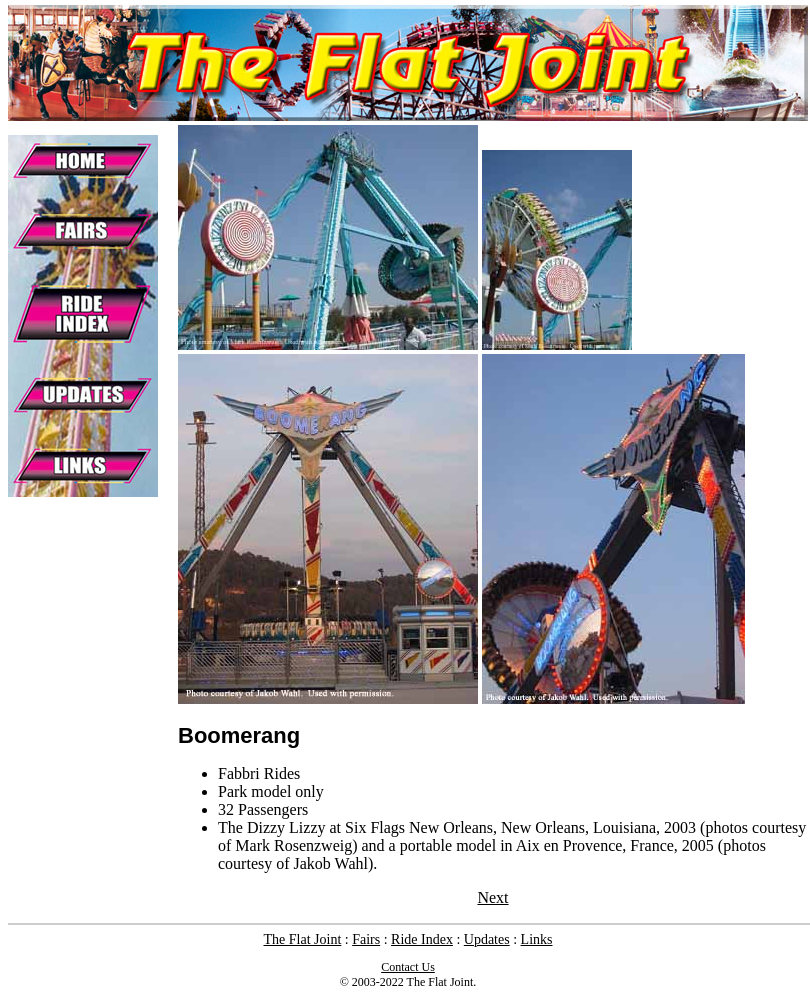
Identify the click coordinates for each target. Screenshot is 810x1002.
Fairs (366, 939)
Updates (487, 939)
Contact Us (408, 967)
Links (537, 939)
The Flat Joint (303, 939)
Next (492, 897)
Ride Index (422, 939)
